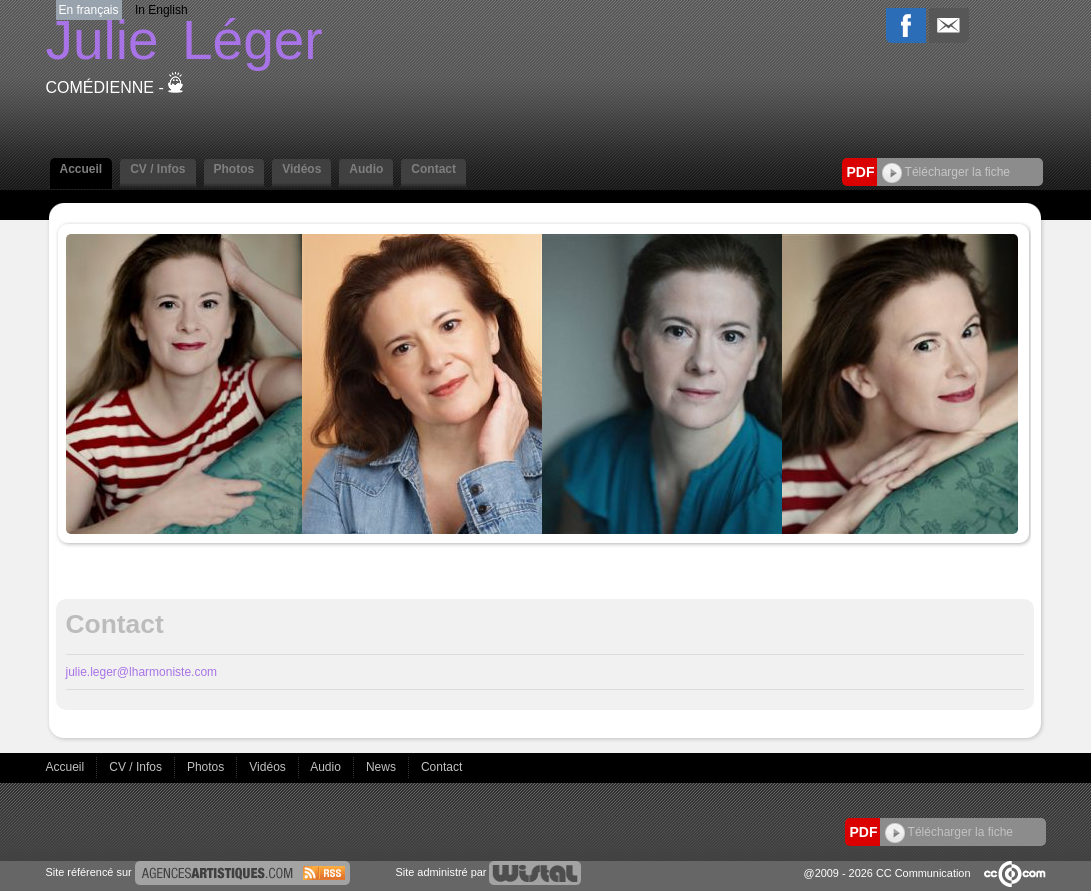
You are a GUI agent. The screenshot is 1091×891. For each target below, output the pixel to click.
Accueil (81, 169)
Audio (366, 169)
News (382, 767)
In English (161, 10)
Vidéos (301, 169)
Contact (433, 169)
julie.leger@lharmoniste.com (142, 672)
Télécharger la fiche (946, 172)
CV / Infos (157, 169)
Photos (234, 169)
